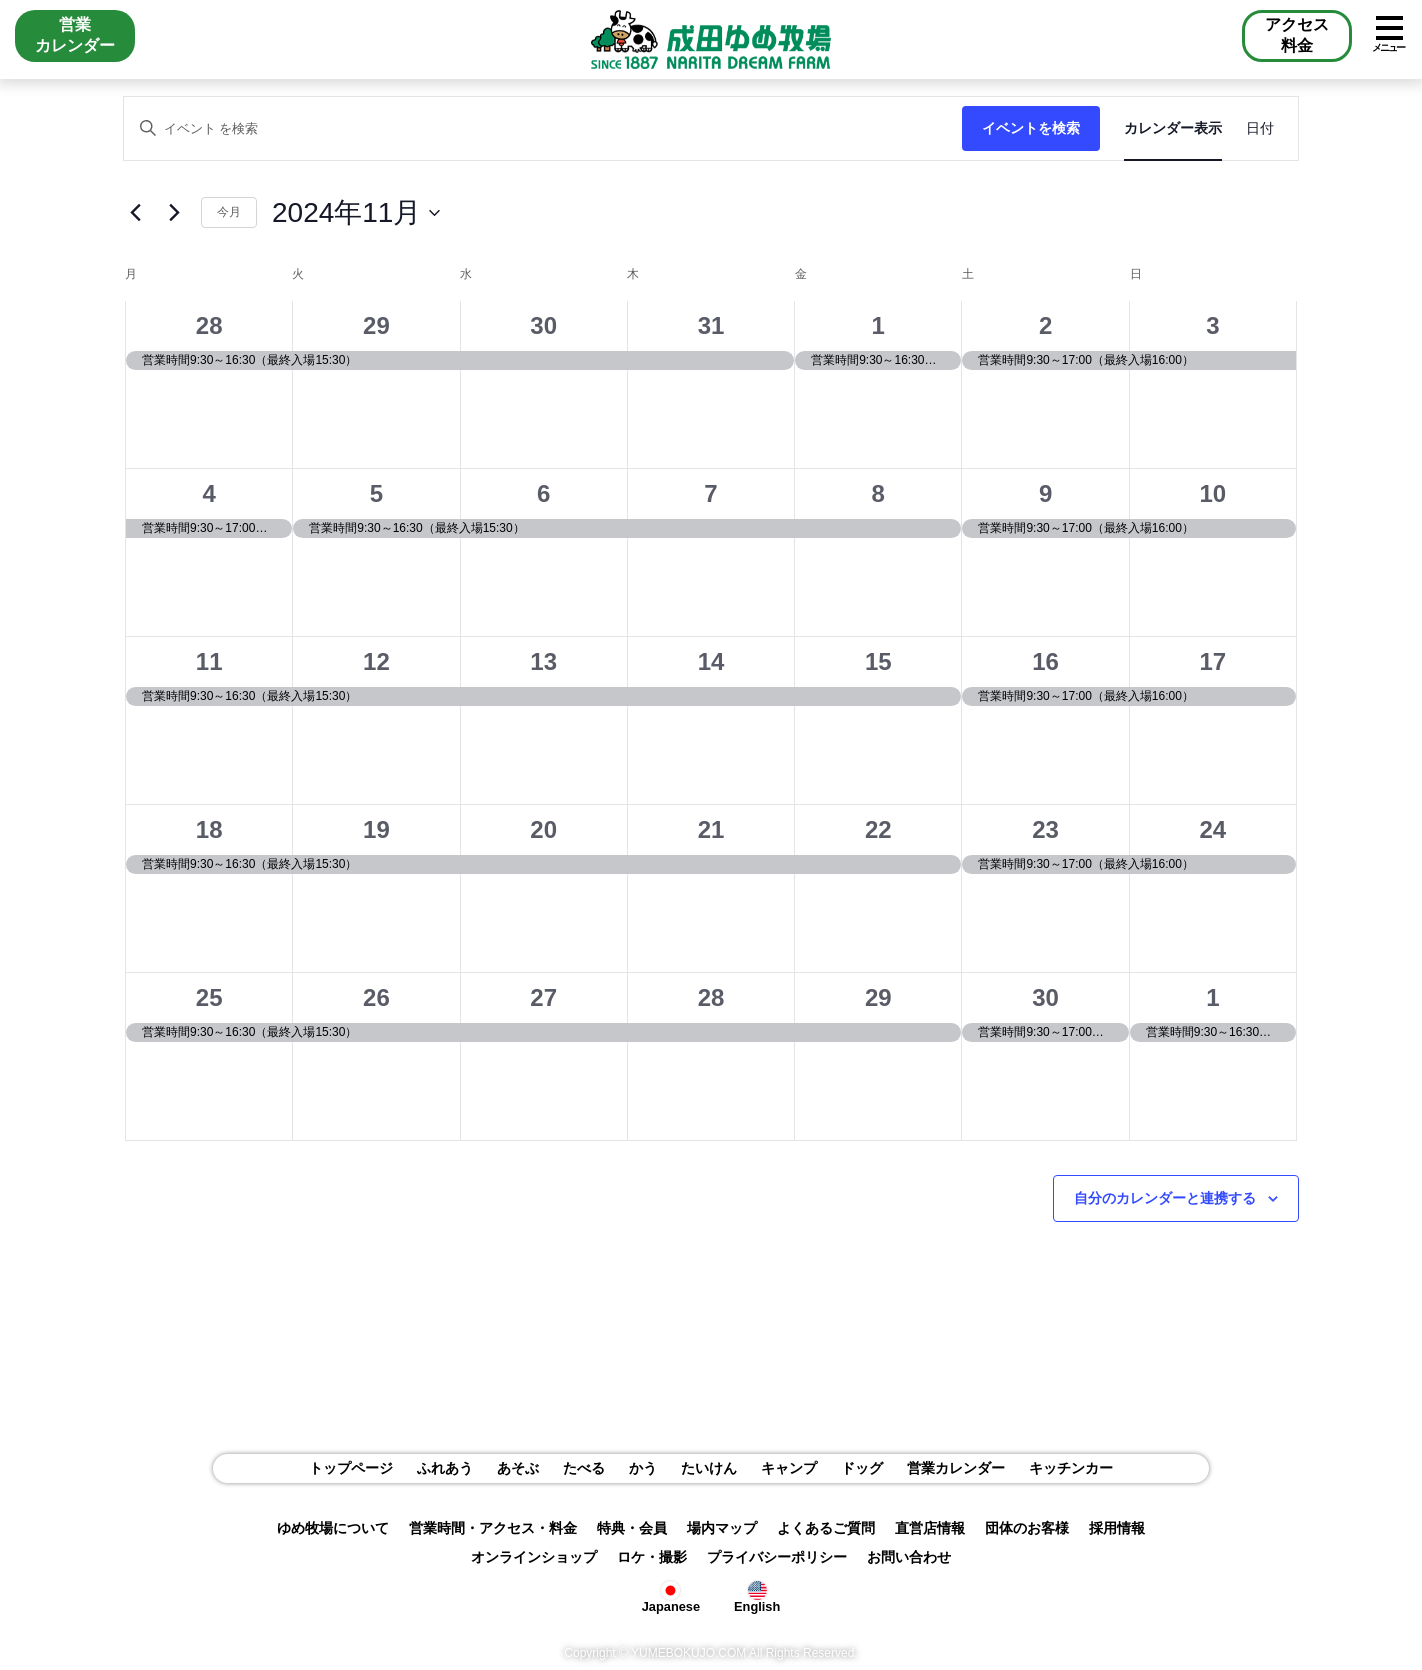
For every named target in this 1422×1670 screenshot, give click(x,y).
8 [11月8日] (878, 493)
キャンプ (789, 1468)
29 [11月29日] (878, 997)
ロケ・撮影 (652, 1557)
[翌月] (174, 213)
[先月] (135, 213)
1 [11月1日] (878, 325)
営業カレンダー (956, 1468)
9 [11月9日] (1045, 493)
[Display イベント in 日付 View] (1260, 128)
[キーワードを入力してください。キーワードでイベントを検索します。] (543, 128)
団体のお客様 (1027, 1528)
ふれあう (445, 1468)
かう (643, 1468)
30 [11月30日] (1045, 997)
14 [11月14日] (711, 661)
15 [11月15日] (878, 661)
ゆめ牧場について (333, 1528)
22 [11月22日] (878, 829)
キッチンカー (1071, 1468)
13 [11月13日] (543, 661)
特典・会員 (632, 1528)
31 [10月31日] (711, 325)
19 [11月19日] (376, 829)
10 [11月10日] (1213, 493)
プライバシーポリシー (777, 1557)
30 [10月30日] (543, 325)
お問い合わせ (909, 1557)
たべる (584, 1468)
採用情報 (1117, 1528)
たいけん (709, 1468)
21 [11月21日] (711, 829)
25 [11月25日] (209, 997)
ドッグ (862, 1468)
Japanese (671, 1595)
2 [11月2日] (1045, 325)
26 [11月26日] (376, 997)
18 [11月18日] (209, 829)
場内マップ (722, 1528)
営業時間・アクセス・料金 (493, 1528)
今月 (229, 212)
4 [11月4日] (208, 493)
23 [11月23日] (1045, 829)
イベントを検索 (1031, 128)
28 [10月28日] (209, 325)
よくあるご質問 (826, 1528)
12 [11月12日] (376, 661)
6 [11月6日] (543, 493)
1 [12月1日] (1212, 997)
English (757, 1595)
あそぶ (518, 1468)
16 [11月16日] (1045, 661)
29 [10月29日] (376, 325)
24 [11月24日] (1213, 829)
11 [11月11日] (209, 661)
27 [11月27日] (543, 997)
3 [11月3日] (1212, 325)
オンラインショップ (534, 1557)
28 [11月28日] (711, 997)
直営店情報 (930, 1528)
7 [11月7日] (710, 493)
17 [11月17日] (1213, 661)
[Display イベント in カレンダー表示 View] (1173, 128)
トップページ (351, 1468)
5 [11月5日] (376, 493)
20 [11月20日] (543, 829)
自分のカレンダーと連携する (1165, 1198)
